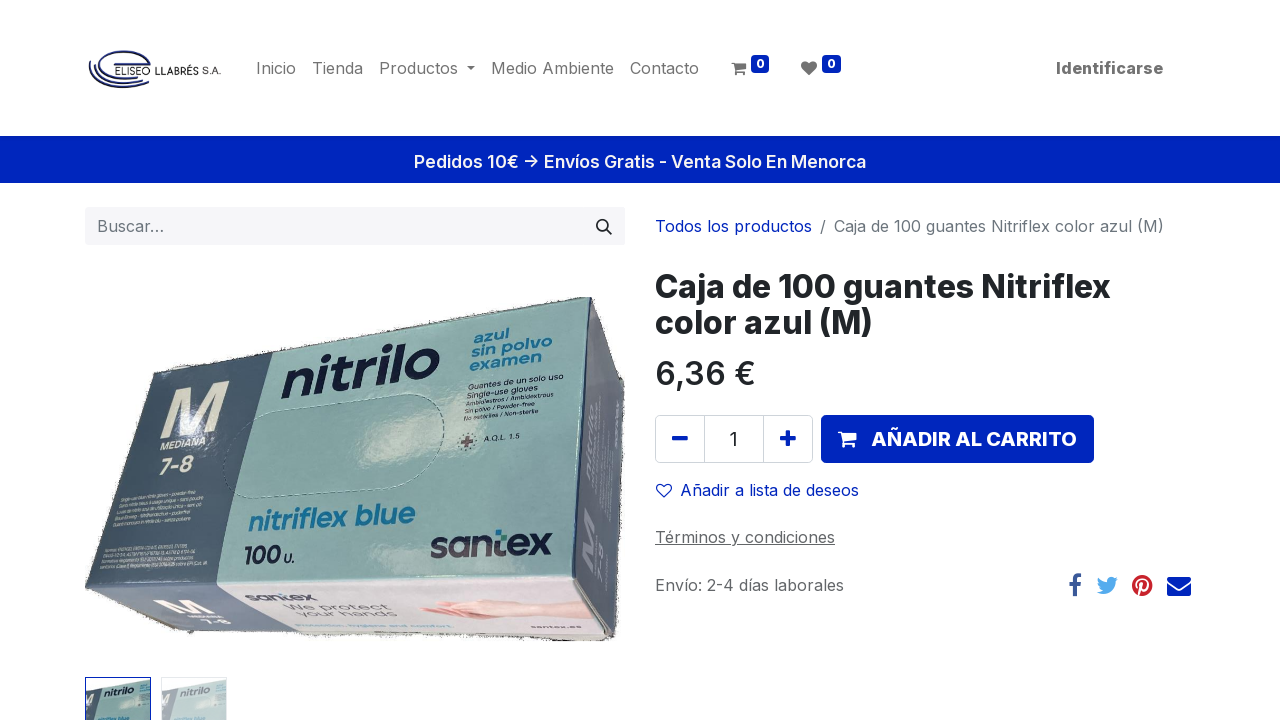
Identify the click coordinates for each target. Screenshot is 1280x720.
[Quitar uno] (680, 439)
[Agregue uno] (788, 439)
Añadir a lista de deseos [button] (757, 490)
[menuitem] (276, 68)
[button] (957, 439)
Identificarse (1109, 68)
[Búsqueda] (604, 226)
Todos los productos (733, 226)
